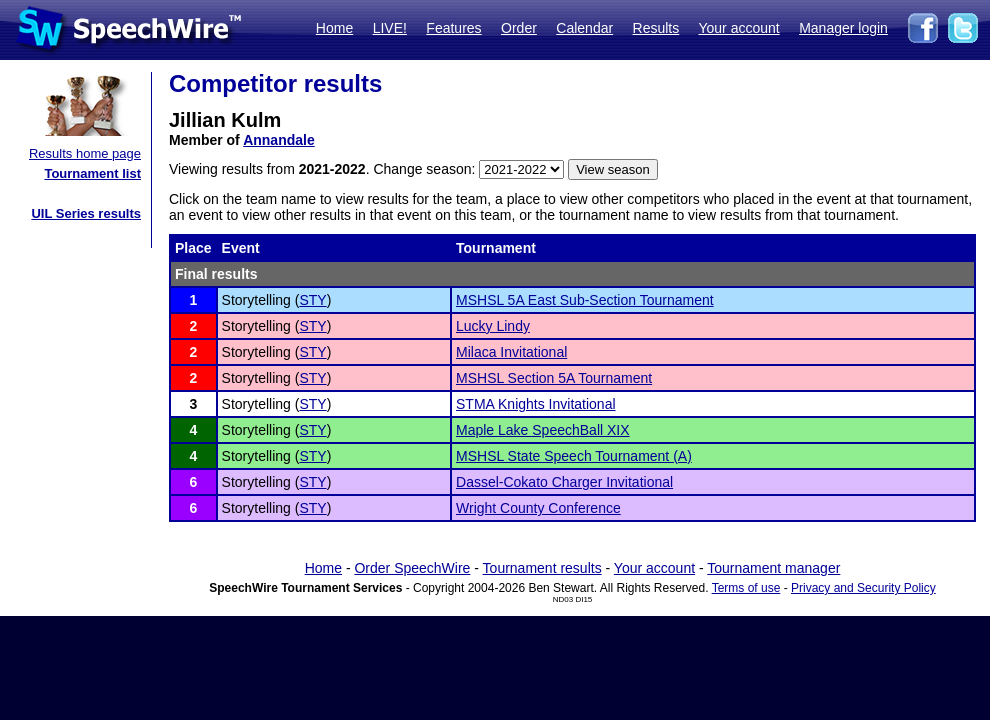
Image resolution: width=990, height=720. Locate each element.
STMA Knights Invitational (536, 404)
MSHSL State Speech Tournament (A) (574, 456)
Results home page (85, 153)
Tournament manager (773, 568)
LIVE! (390, 28)
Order (519, 28)
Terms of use (746, 588)
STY (312, 300)
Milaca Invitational (511, 352)
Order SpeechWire (412, 568)
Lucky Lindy (493, 326)
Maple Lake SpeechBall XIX (543, 430)
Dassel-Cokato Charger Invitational (564, 482)
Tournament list (92, 173)
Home (334, 28)
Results (656, 28)
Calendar (584, 28)
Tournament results (542, 568)
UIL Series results (86, 213)
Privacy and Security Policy (863, 588)
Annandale (279, 140)
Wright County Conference (538, 508)
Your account (738, 28)
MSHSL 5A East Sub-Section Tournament (585, 300)
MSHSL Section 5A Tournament (554, 378)
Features (453, 28)
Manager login (843, 28)
